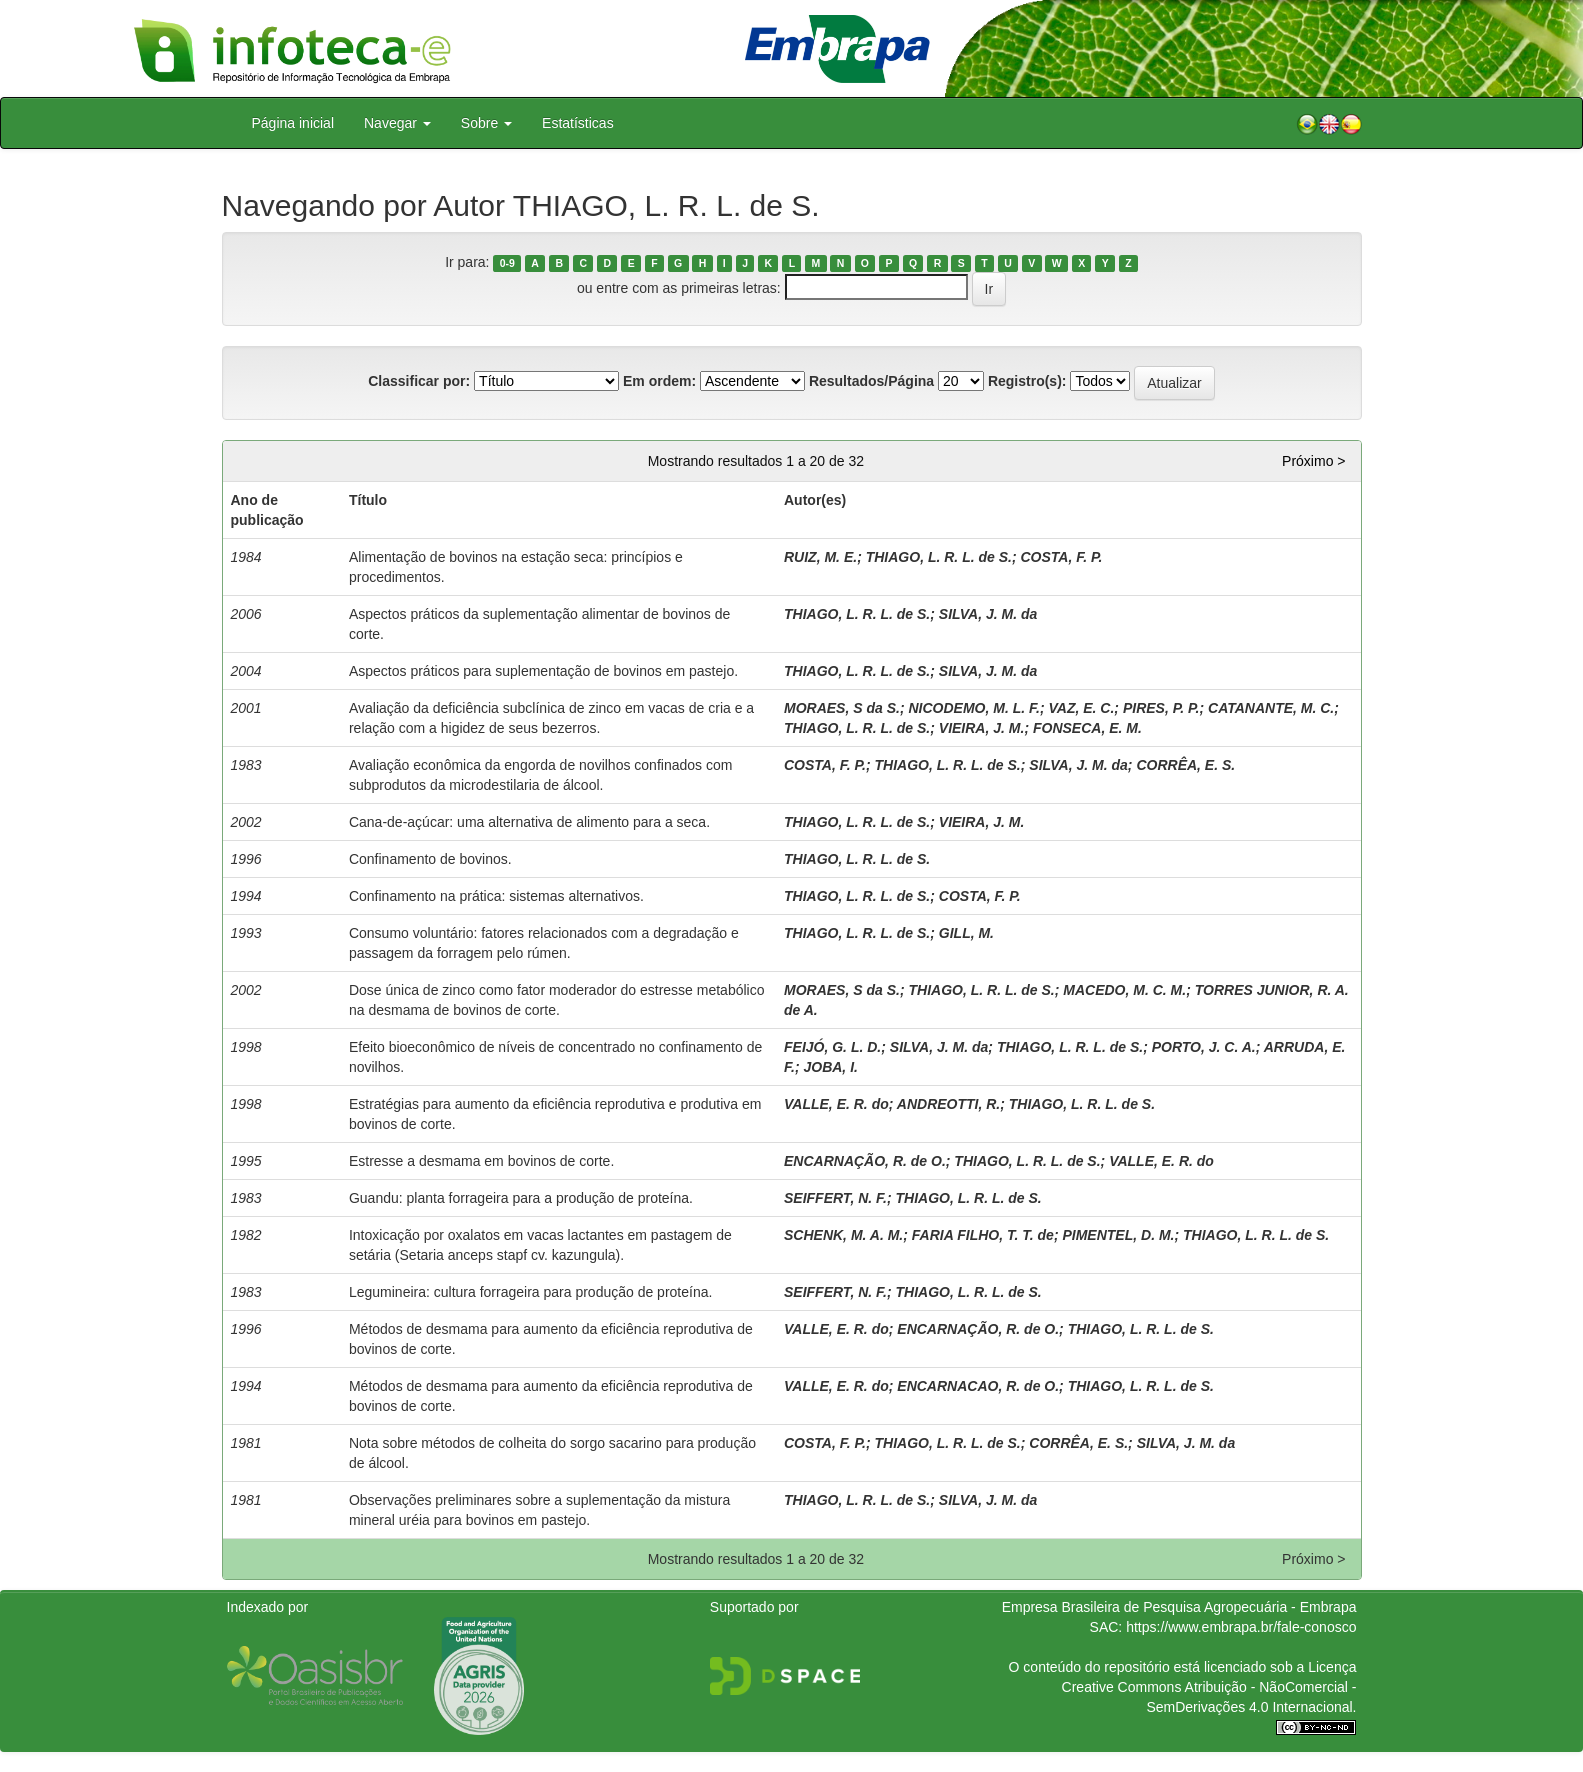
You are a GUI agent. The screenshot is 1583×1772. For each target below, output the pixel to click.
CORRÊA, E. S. (1185, 765)
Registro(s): (1027, 381)
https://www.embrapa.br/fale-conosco (1241, 1627)
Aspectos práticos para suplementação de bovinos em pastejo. (543, 671)
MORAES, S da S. (842, 708)
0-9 (507, 263)
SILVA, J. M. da (988, 614)
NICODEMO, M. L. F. (973, 708)
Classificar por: (419, 381)
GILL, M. (966, 933)
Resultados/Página (871, 381)
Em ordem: (659, 381)
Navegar (397, 123)
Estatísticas (578, 123)
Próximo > (1313, 461)
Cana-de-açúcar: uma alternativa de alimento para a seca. (529, 822)
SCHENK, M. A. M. (843, 1235)
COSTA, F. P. (1061, 557)
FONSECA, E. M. (1087, 728)
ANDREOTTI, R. (948, 1104)
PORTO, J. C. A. (1204, 1047)
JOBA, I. (830, 1067)
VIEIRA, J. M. (982, 728)
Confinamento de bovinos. (430, 859)
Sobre (486, 123)
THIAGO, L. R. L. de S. (939, 557)
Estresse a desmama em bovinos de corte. (481, 1161)
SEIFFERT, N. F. (835, 1198)
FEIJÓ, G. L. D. (832, 1047)
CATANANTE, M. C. (1271, 708)
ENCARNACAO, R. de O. (978, 1386)
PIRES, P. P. (1161, 708)
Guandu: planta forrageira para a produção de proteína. (521, 1198)
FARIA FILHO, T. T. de (983, 1235)
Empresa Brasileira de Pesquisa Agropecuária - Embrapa (1179, 1607)
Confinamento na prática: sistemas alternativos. (496, 896)
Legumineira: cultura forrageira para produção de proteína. (530, 1292)
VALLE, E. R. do (836, 1104)
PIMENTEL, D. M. (1118, 1235)
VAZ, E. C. (1082, 708)
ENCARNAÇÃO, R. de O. (865, 1161)
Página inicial (293, 123)
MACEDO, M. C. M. (1124, 990)
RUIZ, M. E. (820, 557)
